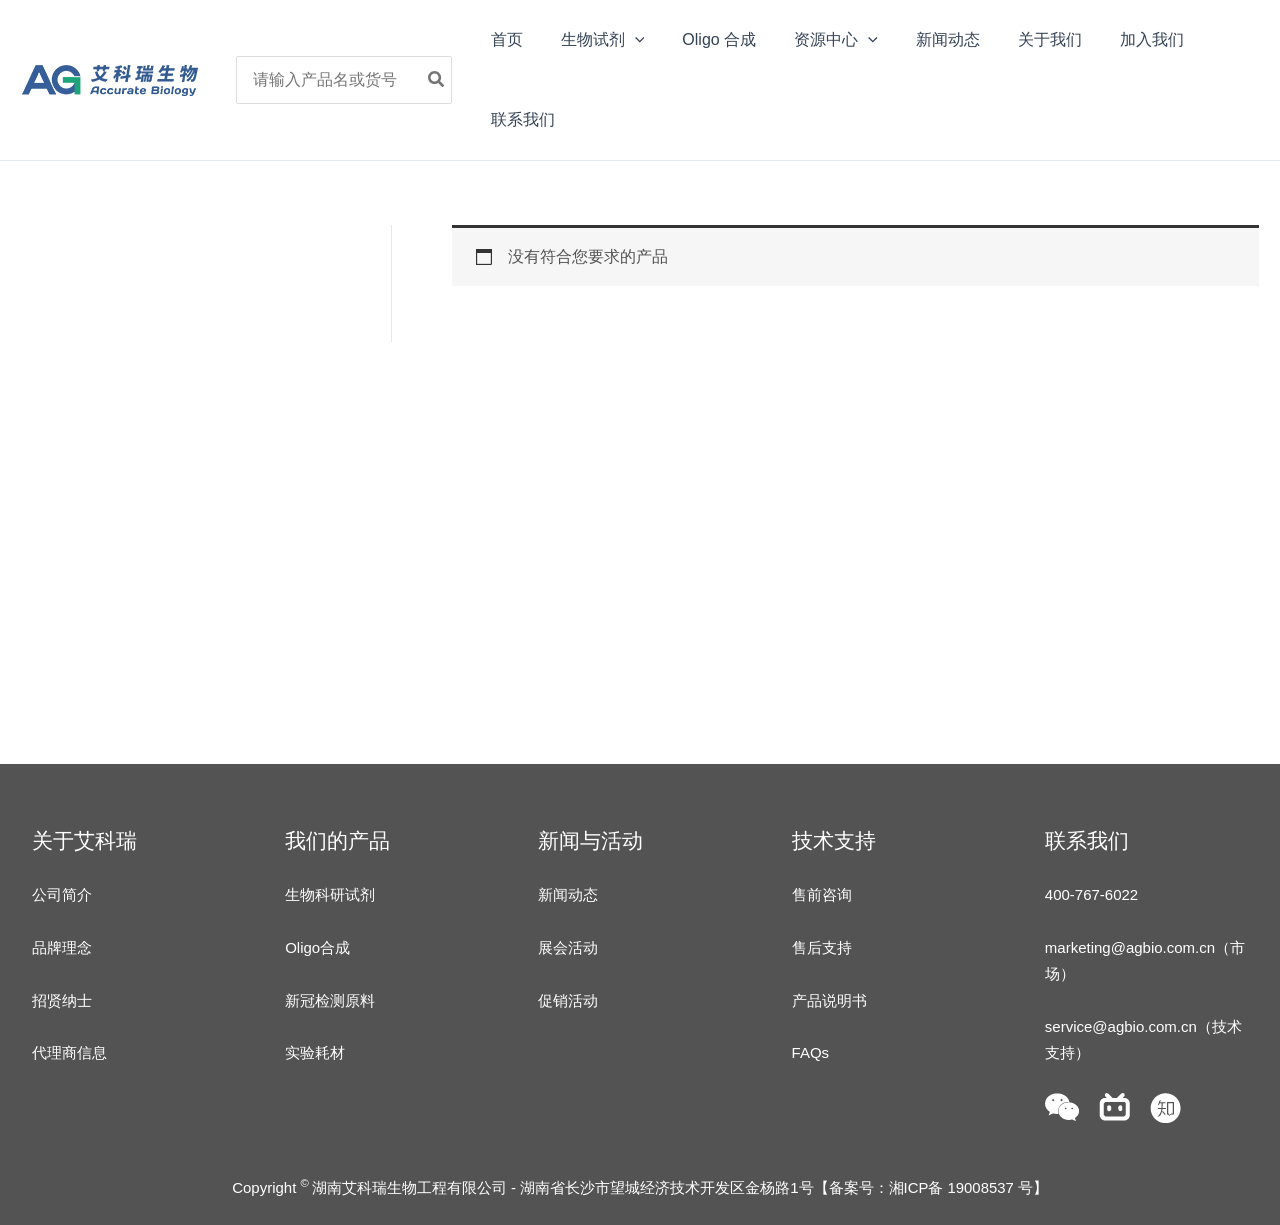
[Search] (448, 80)
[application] (636, 40)
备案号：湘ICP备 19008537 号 (930, 1187)
